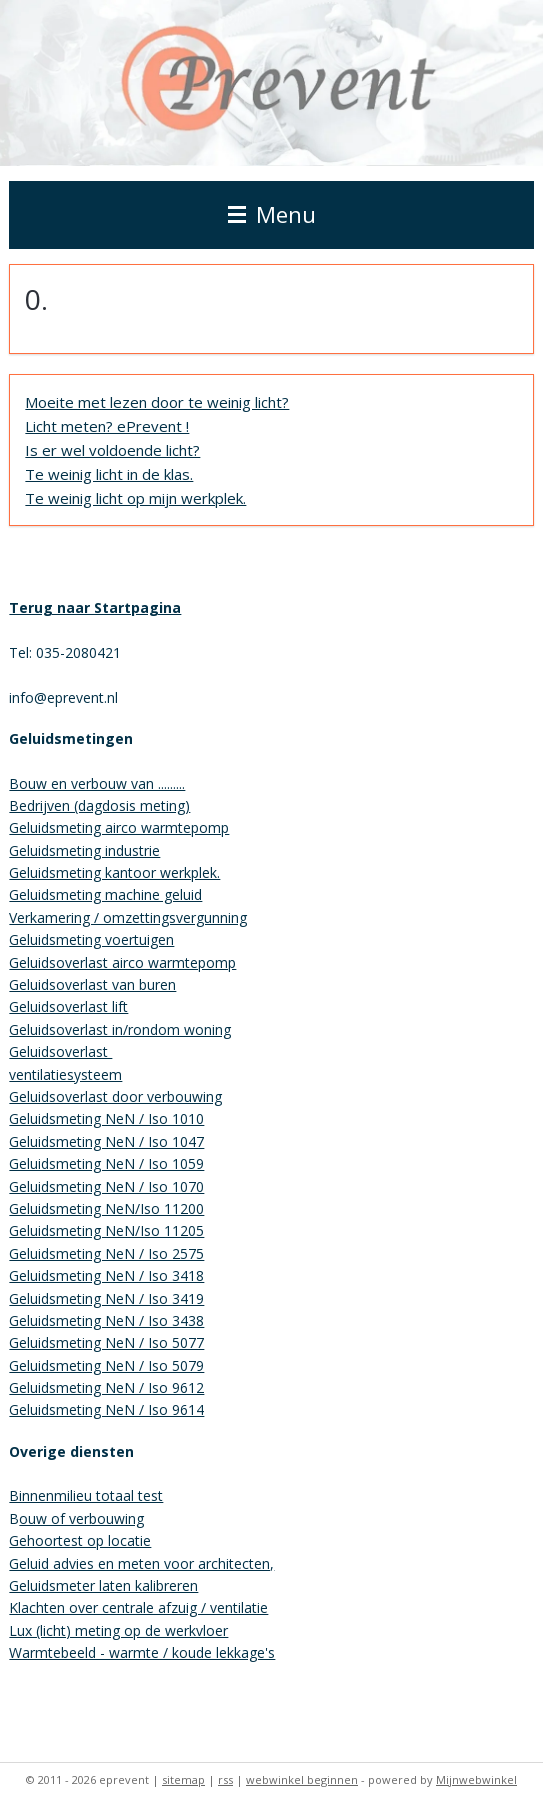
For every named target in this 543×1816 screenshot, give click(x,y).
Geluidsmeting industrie (84, 850)
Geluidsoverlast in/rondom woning (120, 1029)
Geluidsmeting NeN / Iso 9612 (106, 1387)
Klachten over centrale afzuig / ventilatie (138, 1607)
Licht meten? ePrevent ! (107, 426)
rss (225, 1779)
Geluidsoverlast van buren (92, 984)
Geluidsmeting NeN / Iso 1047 (106, 1141)
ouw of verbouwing (81, 1518)
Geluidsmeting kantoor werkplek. (114, 872)
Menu (272, 214)
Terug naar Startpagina (95, 607)
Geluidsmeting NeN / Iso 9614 (106, 1409)
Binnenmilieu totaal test (86, 1495)
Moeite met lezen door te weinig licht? (157, 402)
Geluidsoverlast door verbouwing (115, 1096)
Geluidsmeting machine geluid (105, 894)
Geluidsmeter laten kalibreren (103, 1585)
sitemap (183, 1779)
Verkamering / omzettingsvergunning (128, 917)
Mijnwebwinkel (476, 1779)
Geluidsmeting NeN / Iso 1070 (106, 1186)
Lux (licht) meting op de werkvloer (118, 1630)
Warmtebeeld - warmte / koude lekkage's (142, 1652)
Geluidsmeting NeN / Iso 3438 (106, 1320)
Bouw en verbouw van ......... (97, 783)
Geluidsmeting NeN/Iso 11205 (106, 1230)
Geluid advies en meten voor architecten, (141, 1563)
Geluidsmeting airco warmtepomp (119, 827)
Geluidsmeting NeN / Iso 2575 (106, 1253)
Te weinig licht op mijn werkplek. (135, 498)
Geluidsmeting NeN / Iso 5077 (106, 1342)
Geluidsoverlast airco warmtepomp (122, 962)
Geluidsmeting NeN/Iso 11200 (106, 1208)
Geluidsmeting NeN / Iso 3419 (106, 1298)
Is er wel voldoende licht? (112, 450)
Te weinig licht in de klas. (109, 474)
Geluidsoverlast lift (68, 1006)
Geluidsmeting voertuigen (91, 939)
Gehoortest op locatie (80, 1540)
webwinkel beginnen (302, 1779)
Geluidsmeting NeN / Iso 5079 (106, 1365)
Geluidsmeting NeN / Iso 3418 (106, 1275)
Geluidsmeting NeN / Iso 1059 (106, 1163)
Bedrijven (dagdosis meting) (99, 805)
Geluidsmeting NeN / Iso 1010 (106, 1118)
